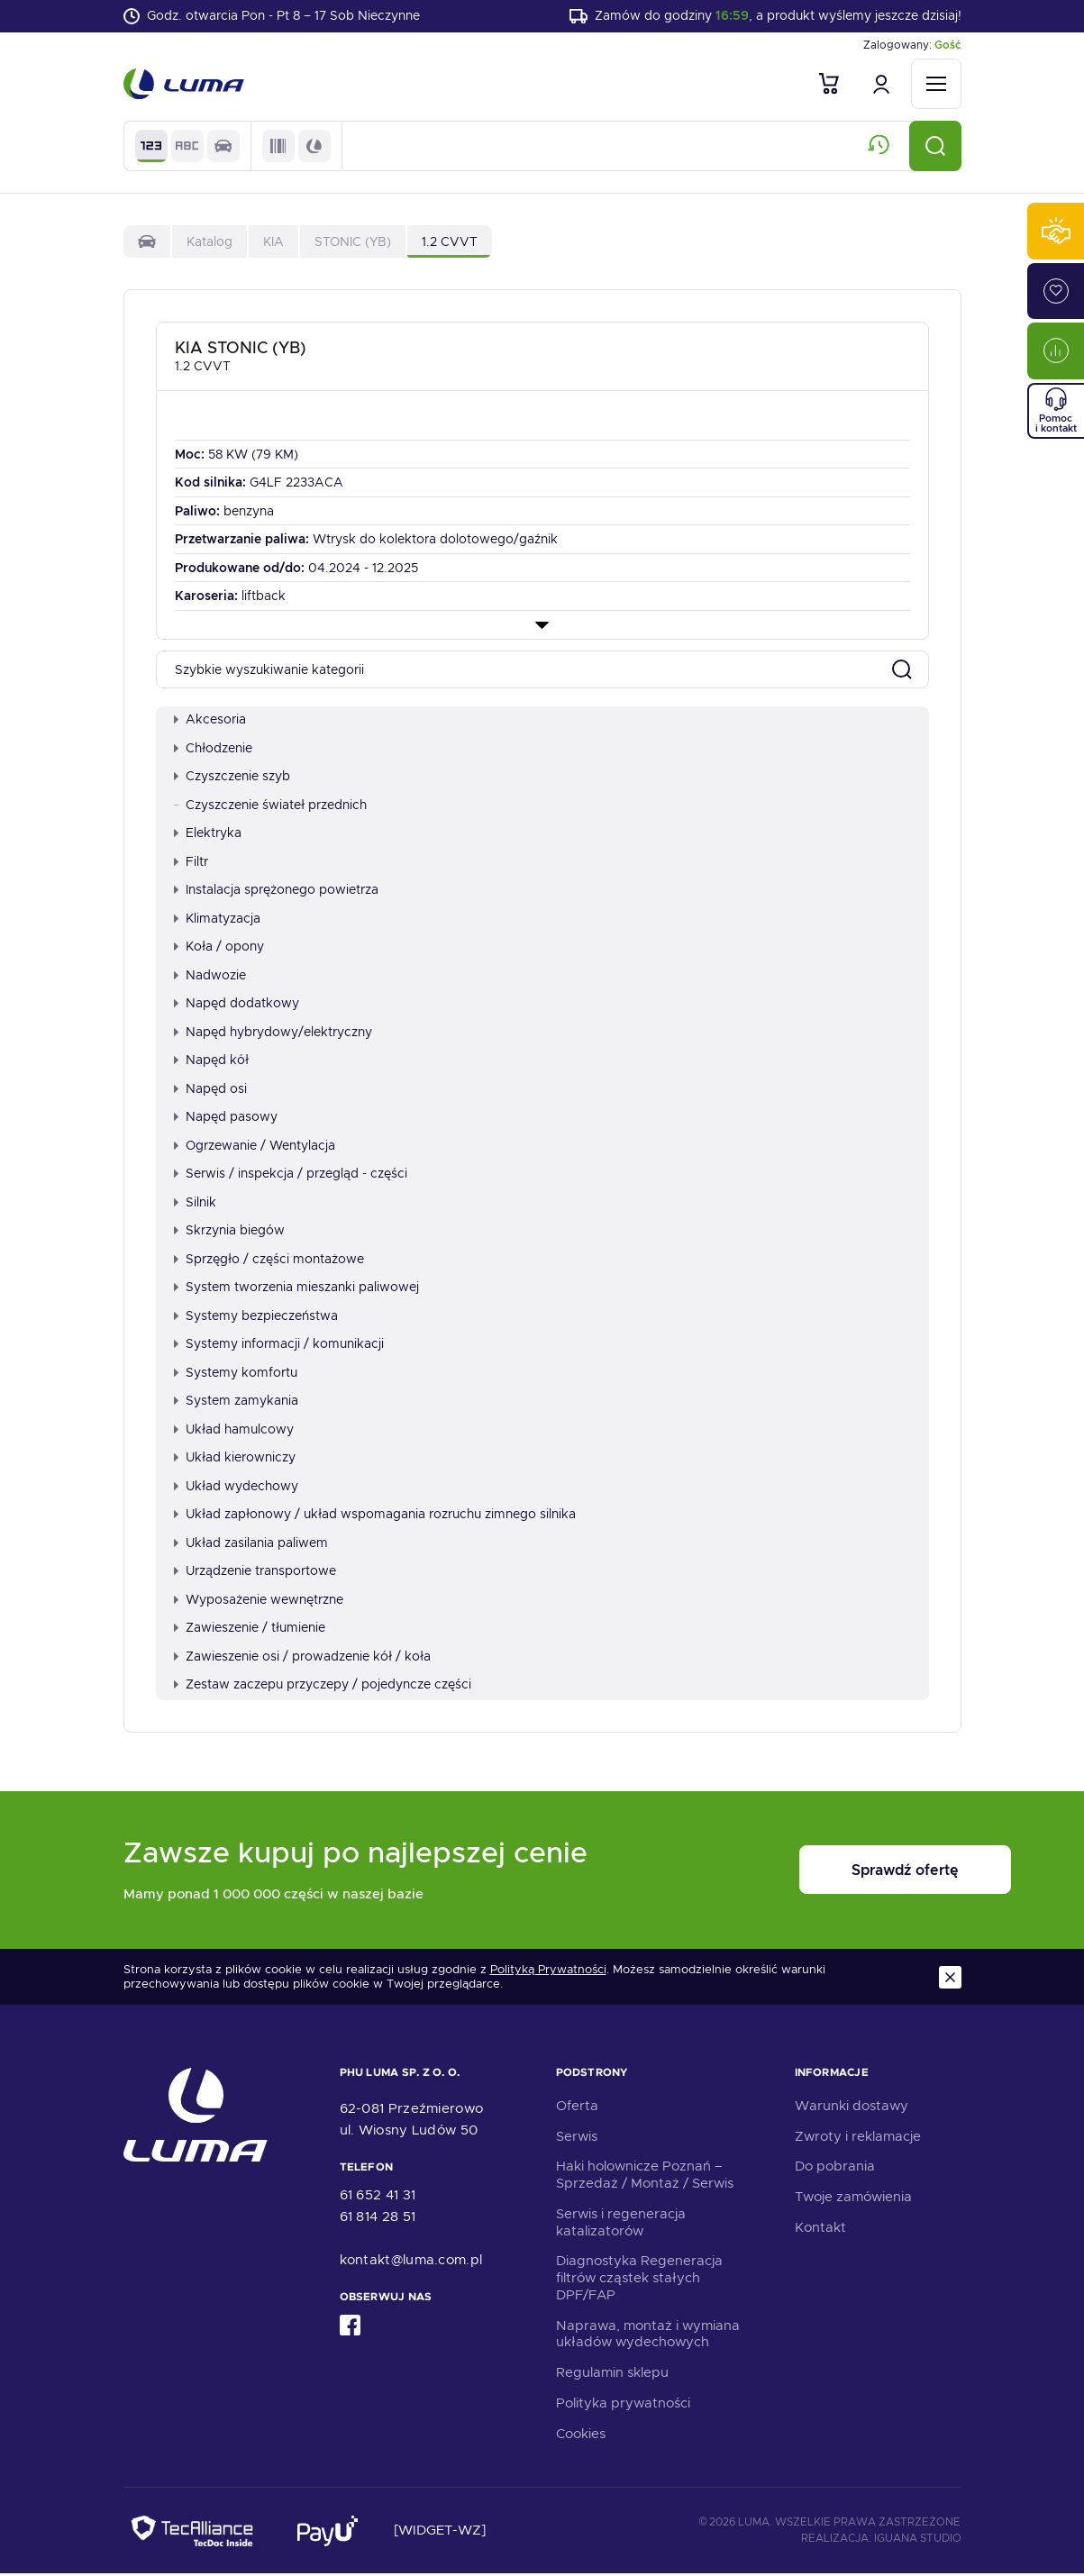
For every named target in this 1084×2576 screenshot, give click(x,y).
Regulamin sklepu (612, 2375)
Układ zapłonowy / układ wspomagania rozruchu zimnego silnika (375, 1516)
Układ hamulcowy (234, 1431)
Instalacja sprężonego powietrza (276, 892)
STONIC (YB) (352, 243)
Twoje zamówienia (853, 2199)
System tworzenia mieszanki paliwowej (296, 1289)
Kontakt (820, 2229)
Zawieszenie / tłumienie (249, 1630)
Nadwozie (210, 977)
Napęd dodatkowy (236, 1005)
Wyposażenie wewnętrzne (258, 1601)
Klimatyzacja (217, 920)
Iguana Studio (917, 2540)
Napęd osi (210, 1090)
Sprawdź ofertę (850, 1872)
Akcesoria (210, 722)
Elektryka (207, 835)
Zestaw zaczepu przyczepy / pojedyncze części (322, 1687)
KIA (273, 243)
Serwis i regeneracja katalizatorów (621, 2224)
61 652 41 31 (378, 2197)
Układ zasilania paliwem (251, 1544)
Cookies (581, 2435)
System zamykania (236, 1403)
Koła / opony (219, 949)
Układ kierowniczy (235, 1460)
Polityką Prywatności (548, 1972)
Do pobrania (835, 2169)
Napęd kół (211, 1062)
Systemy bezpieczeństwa (256, 1317)
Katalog (209, 243)
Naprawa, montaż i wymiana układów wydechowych (648, 2336)
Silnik (195, 1204)
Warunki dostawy (851, 2107)
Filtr (191, 863)
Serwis (576, 2138)
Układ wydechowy (236, 1487)
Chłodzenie (213, 750)
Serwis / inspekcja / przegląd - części (290, 1176)
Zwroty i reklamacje (858, 2138)
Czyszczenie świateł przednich (270, 806)
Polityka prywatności (623, 2405)
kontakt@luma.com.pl (411, 2262)
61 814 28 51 (378, 2219)
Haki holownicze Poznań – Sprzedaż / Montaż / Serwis (644, 2177)
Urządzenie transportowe (255, 1573)
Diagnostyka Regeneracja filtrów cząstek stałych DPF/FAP (639, 2280)
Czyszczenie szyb (232, 778)
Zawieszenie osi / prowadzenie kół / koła (302, 1658)
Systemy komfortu (235, 1374)
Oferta (577, 2107)
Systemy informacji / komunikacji (279, 1346)
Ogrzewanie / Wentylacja (254, 1147)
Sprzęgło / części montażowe (269, 1260)
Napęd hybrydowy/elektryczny (273, 1033)
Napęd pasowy (226, 1119)
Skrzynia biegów (229, 1232)
